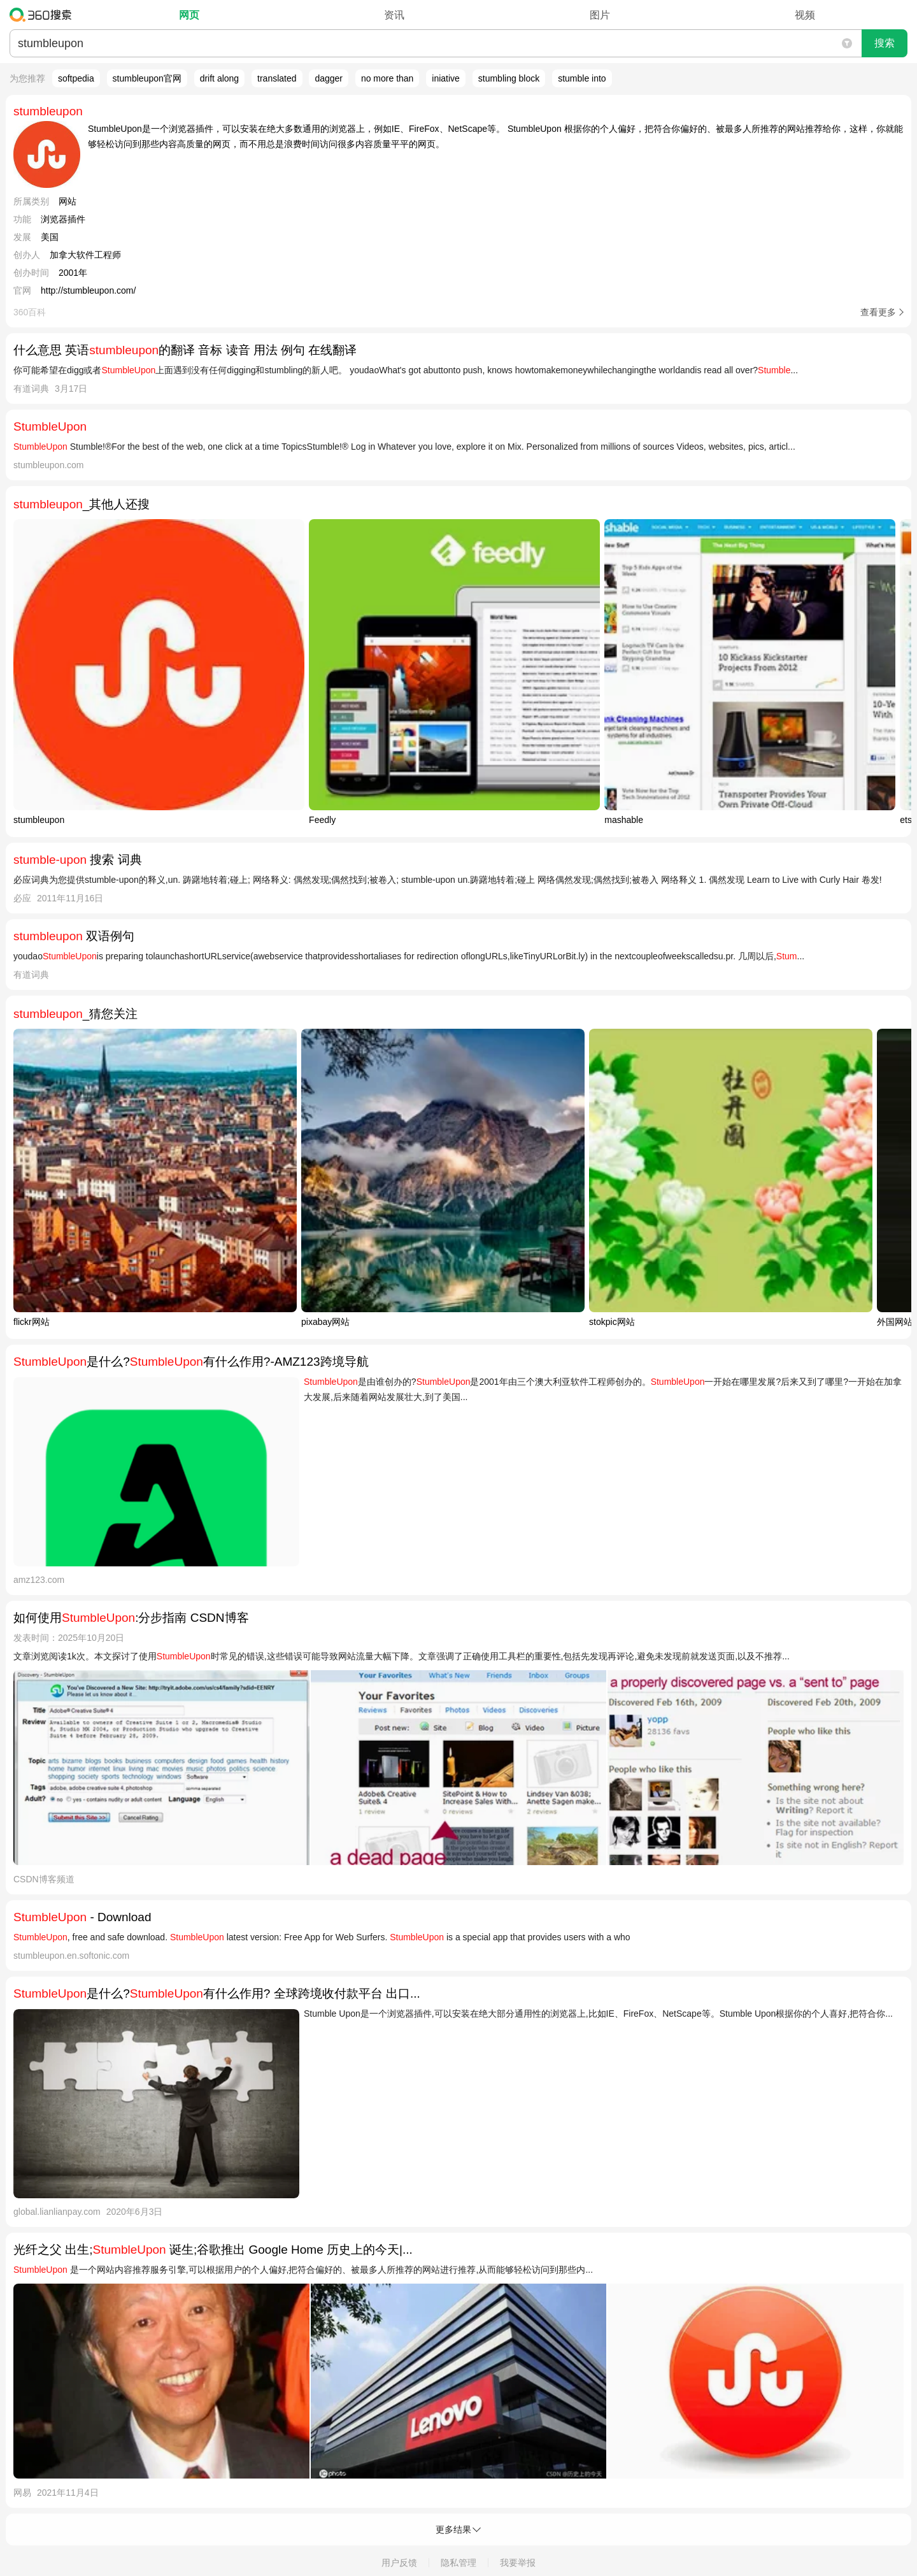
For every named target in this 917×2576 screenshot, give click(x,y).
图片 (600, 15)
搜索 (884, 43)
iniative (446, 78)
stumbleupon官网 (147, 78)
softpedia (76, 78)
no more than (387, 78)
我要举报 (518, 2563)
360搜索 (44, 15)
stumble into (582, 78)
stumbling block (509, 78)
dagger (329, 78)
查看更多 (878, 312)
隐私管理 (458, 2563)
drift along (219, 78)
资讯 (394, 15)
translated (276, 78)
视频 (805, 15)
